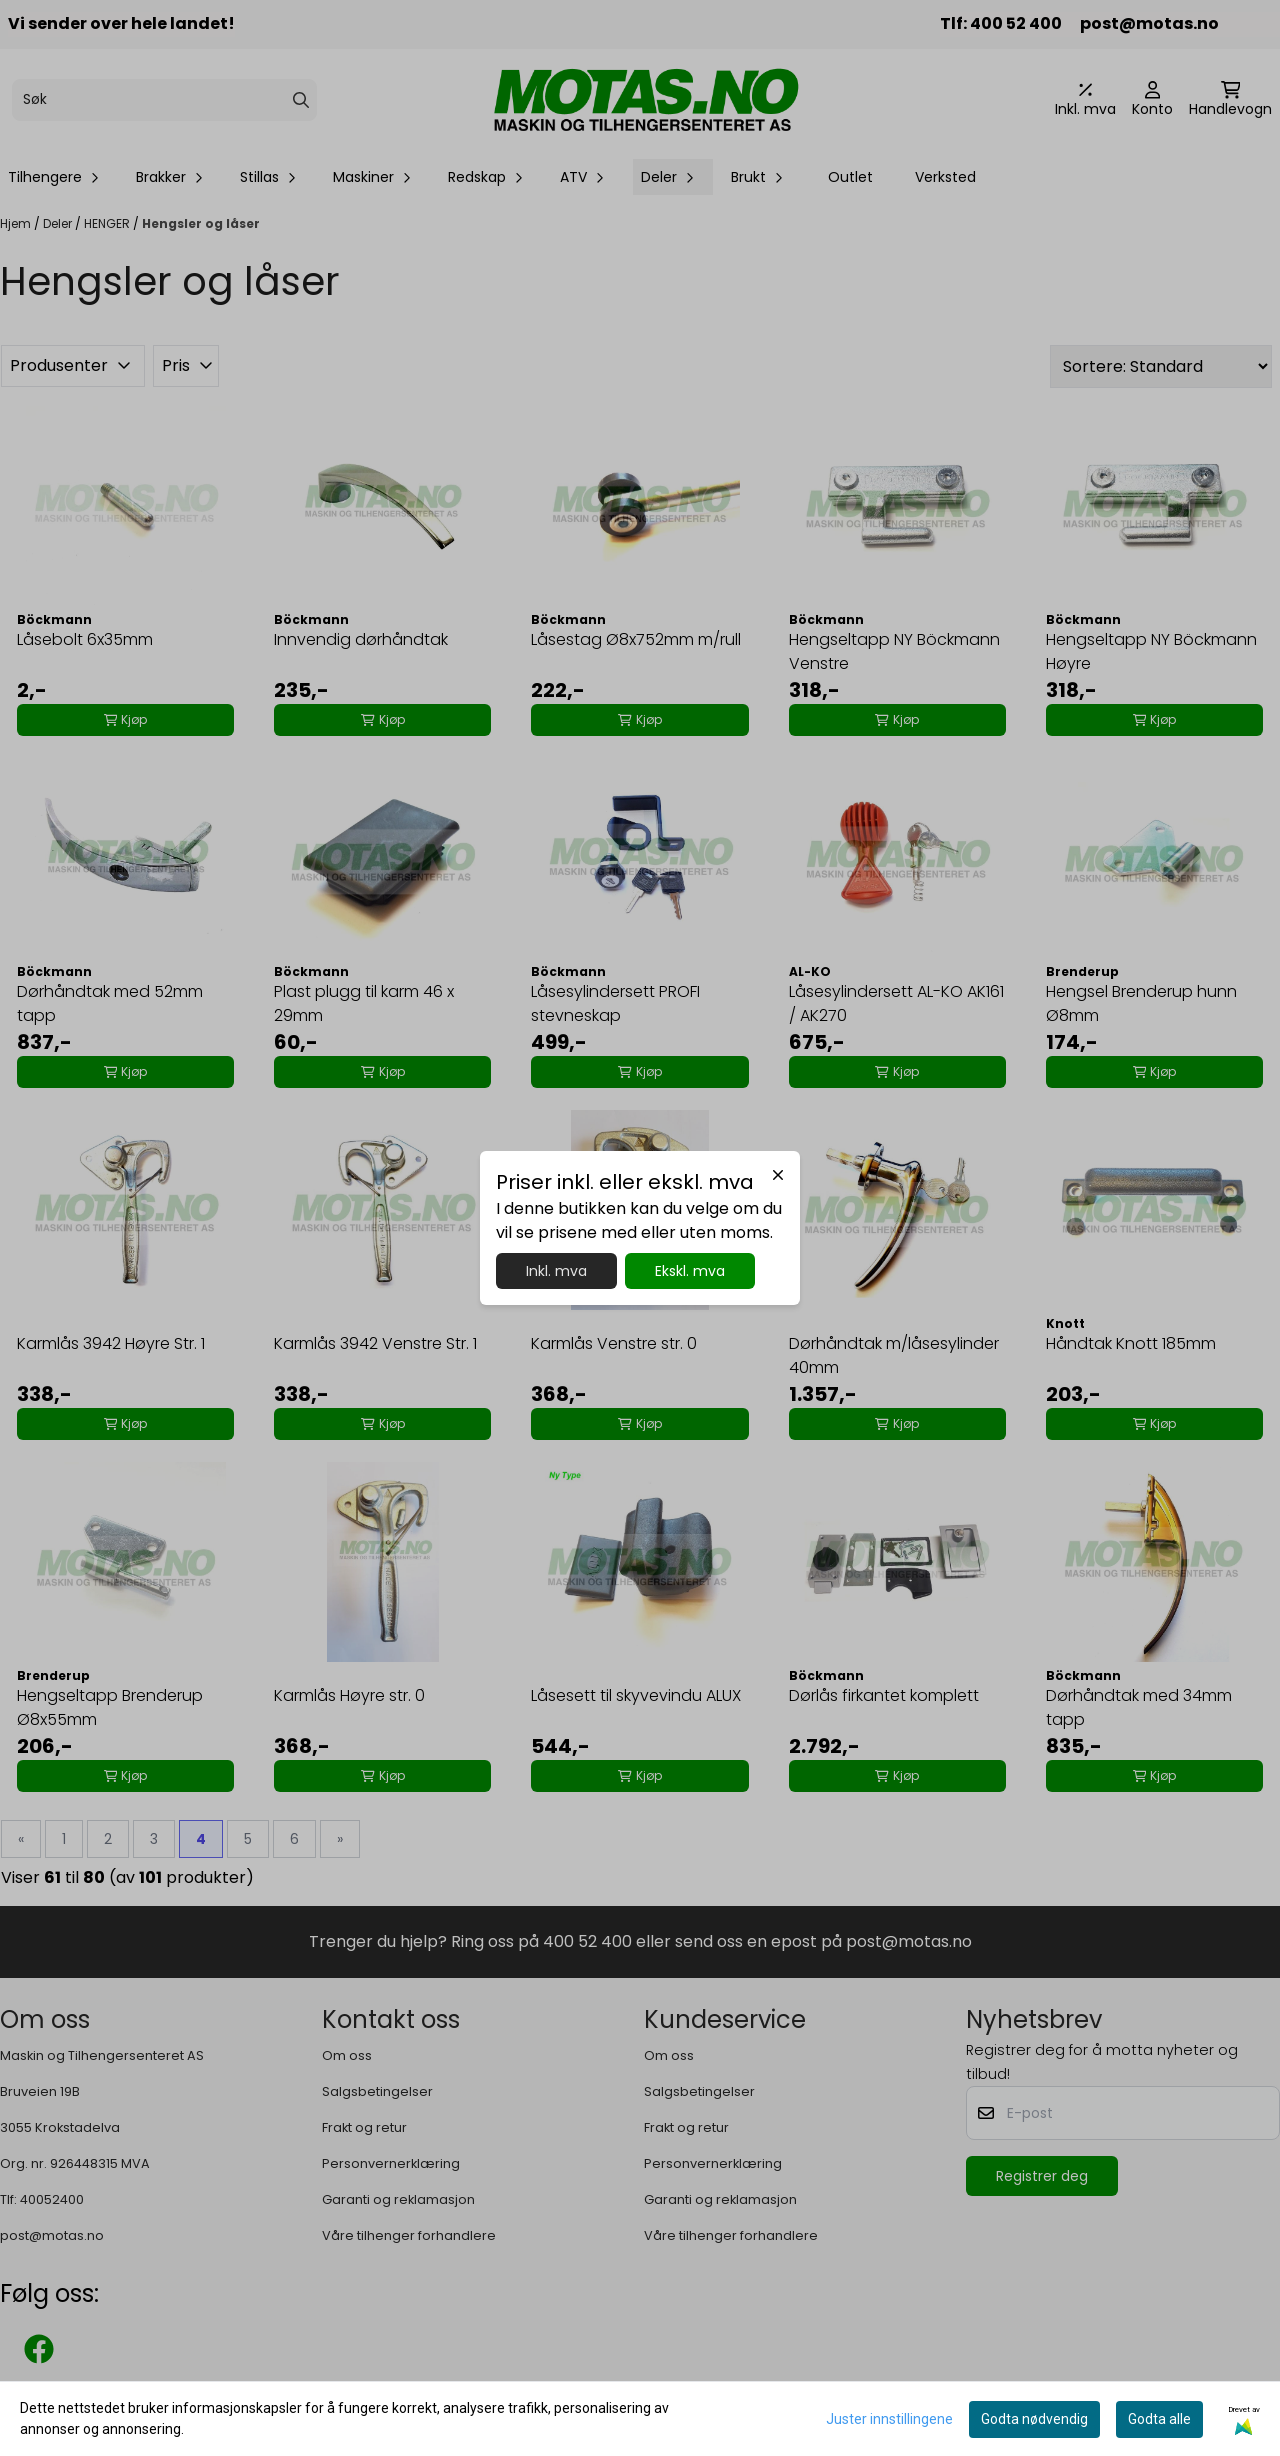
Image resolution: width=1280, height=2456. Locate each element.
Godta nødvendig (1034, 2419)
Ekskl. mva (690, 1271)
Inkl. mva (556, 1271)
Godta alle (1159, 2419)
